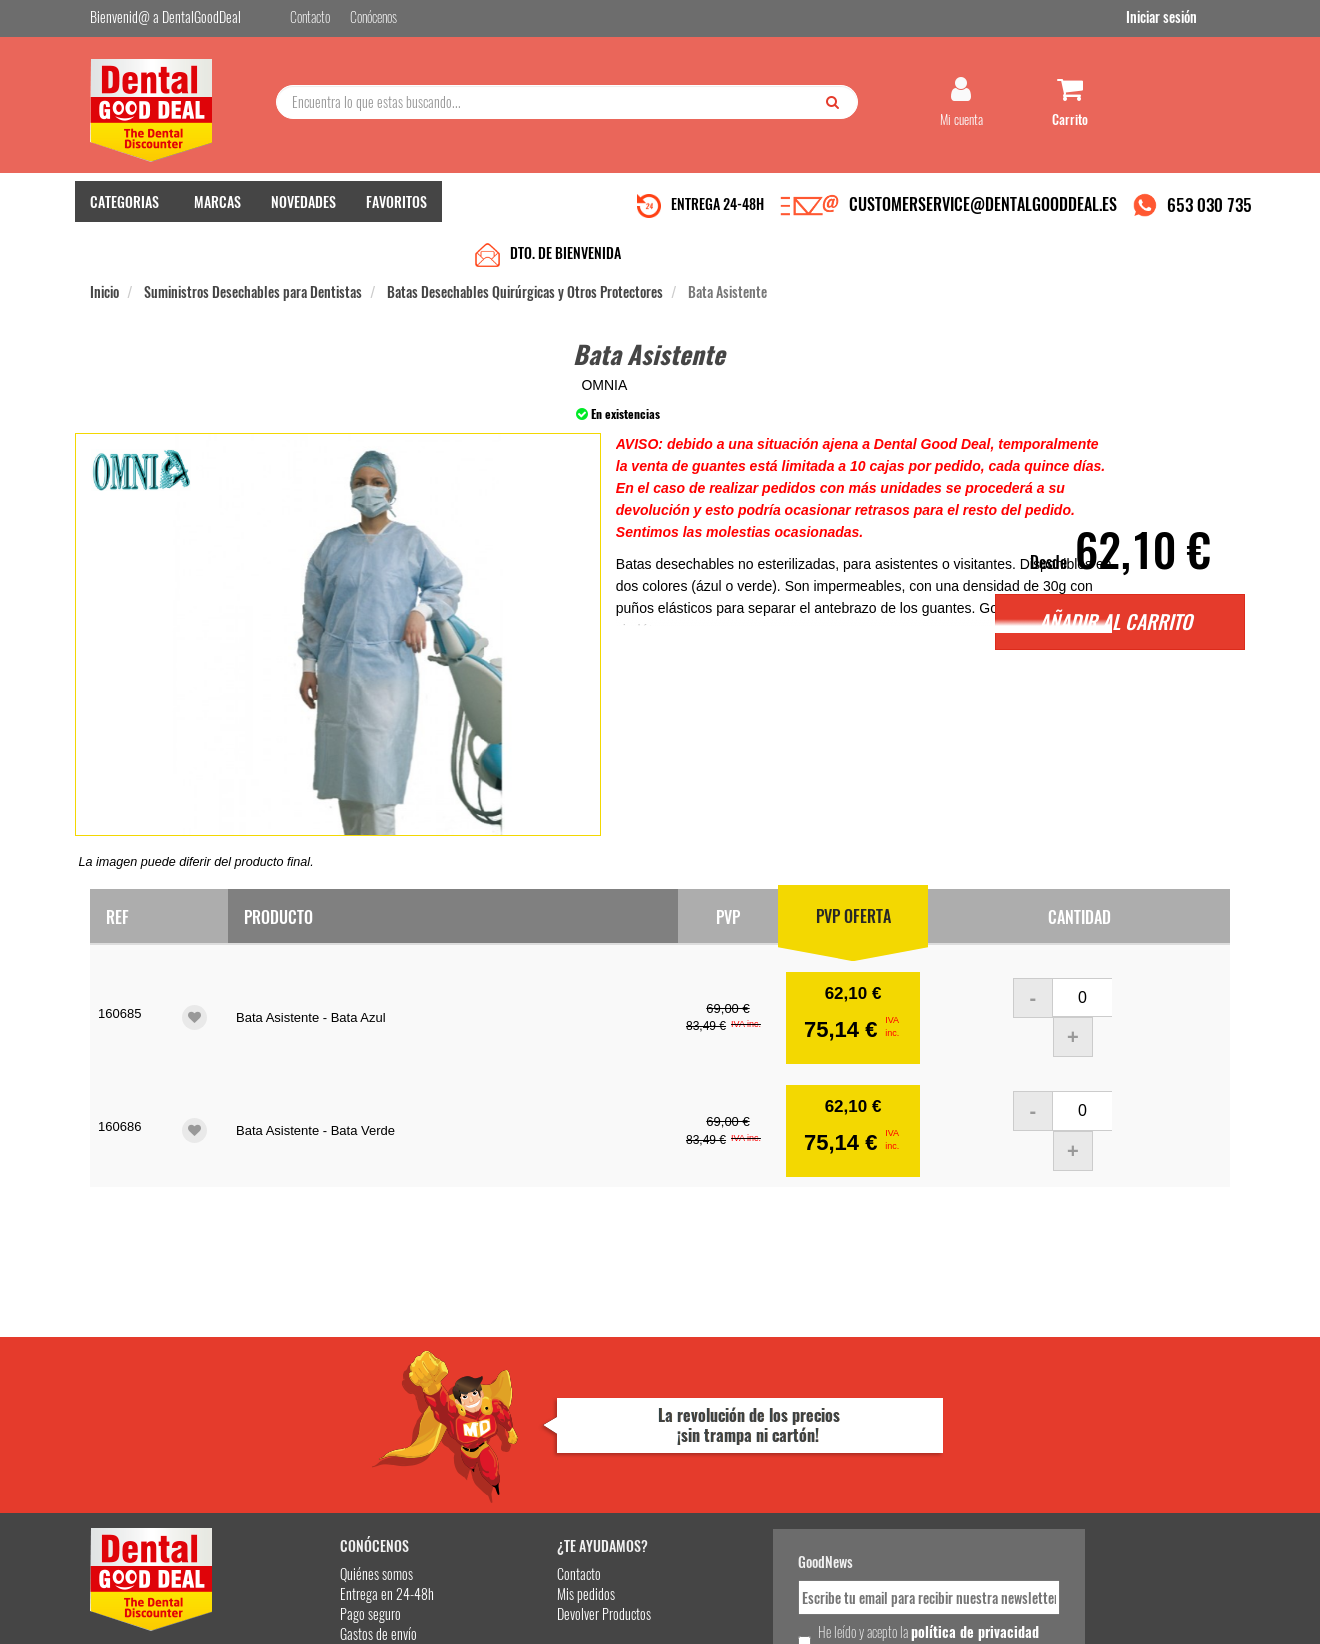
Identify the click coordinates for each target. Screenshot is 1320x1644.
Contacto (502, 1398)
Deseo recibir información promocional (807, 1501)
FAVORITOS (396, 210)
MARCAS (217, 210)
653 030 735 (1209, 213)
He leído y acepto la (798, 1466)
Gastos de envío (323, 1458)
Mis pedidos (509, 1418)
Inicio (104, 251)
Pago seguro (315, 1438)
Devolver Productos (527, 1438)
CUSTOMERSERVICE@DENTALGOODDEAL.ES (983, 213)
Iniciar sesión (1194, 18)
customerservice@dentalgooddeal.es (721, 1612)
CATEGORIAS (124, 210)
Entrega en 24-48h (332, 1418)
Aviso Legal (826, 1612)
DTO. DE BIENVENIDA (565, 212)
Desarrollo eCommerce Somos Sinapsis (165, 1625)
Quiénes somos (321, 1398)
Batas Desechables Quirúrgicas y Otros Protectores (525, 251)
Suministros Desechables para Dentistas (253, 251)
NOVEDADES (303, 210)
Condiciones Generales (905, 1612)
